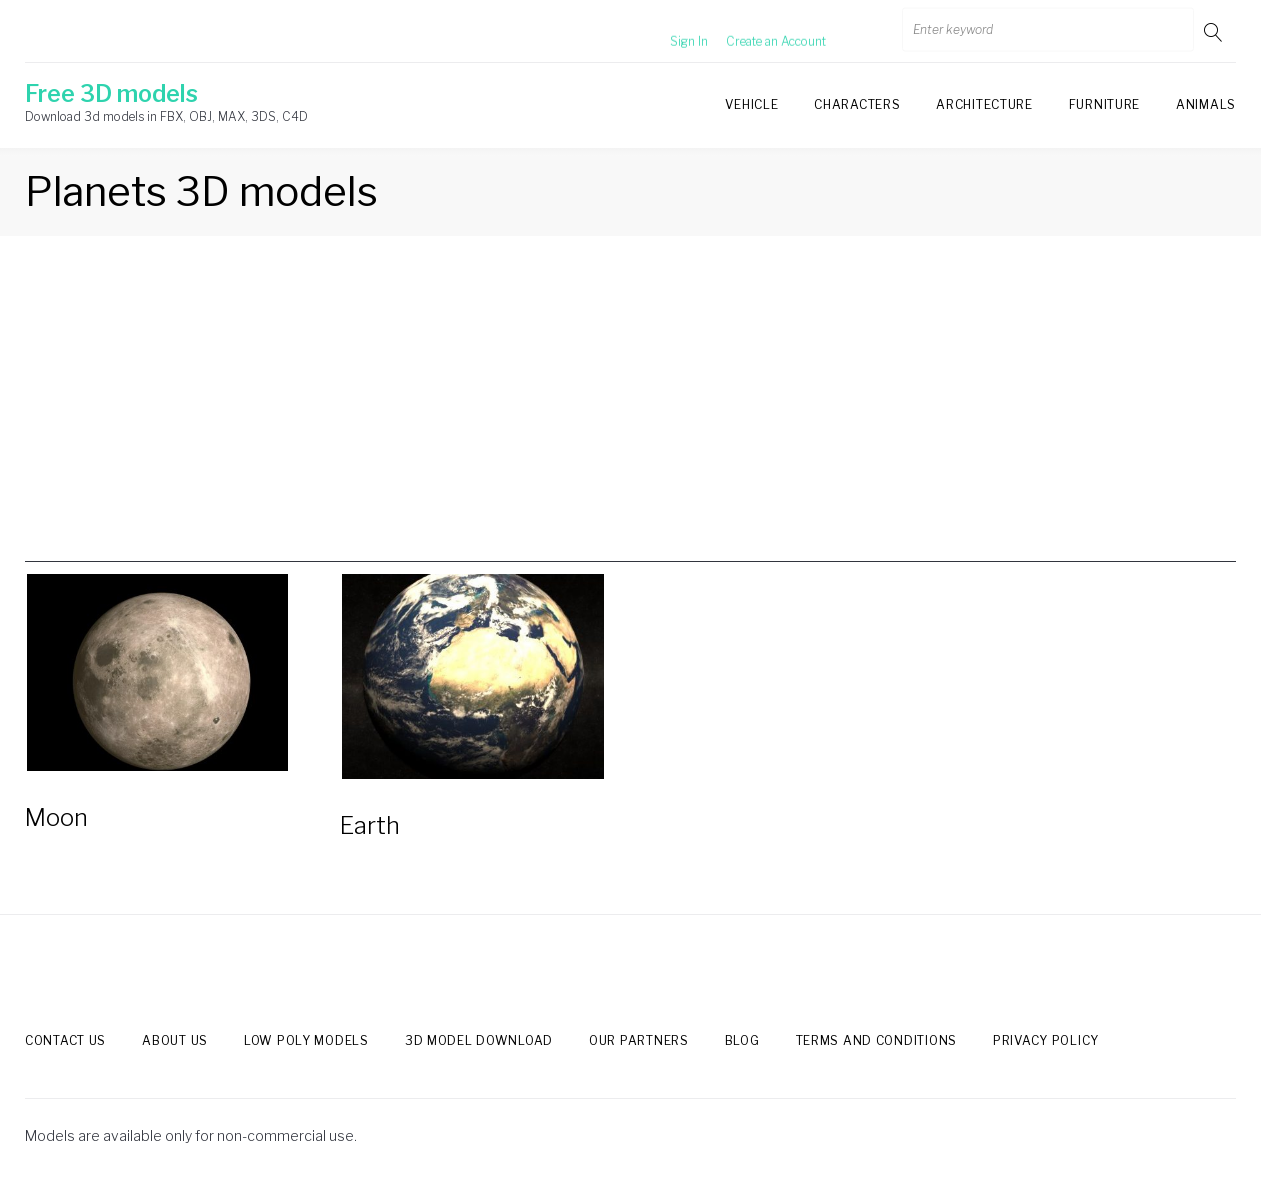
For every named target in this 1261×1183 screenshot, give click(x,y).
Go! (1215, 31)
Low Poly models (306, 1040)
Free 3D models (111, 94)
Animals (1206, 104)
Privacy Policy (1046, 1040)
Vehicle (751, 104)
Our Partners (639, 1040)
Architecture (984, 104)
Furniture (1104, 104)
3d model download (479, 1040)
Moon (56, 817)
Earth (370, 825)
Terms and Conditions (876, 1040)
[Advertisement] (631, 422)
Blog (742, 1040)
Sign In (665, 31)
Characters (857, 104)
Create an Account (752, 31)
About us (175, 1040)
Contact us (65, 1040)
